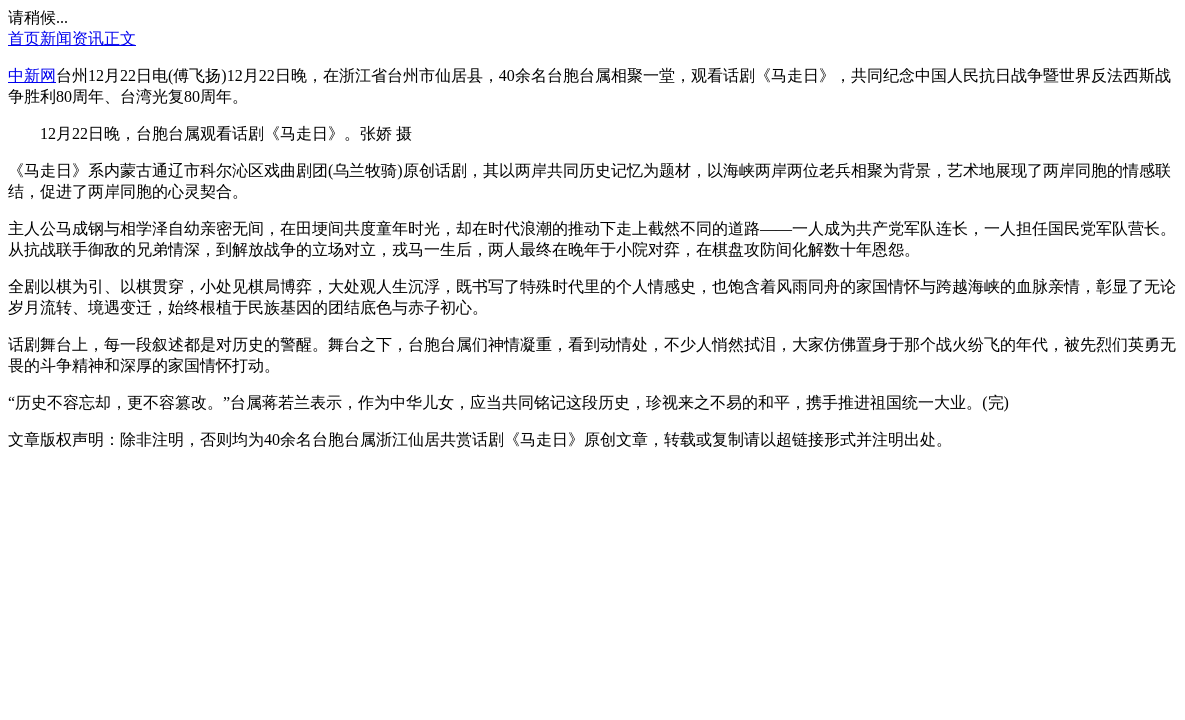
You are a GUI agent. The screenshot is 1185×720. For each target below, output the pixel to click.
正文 (120, 38)
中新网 (32, 75)
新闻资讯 (72, 38)
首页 (24, 38)
